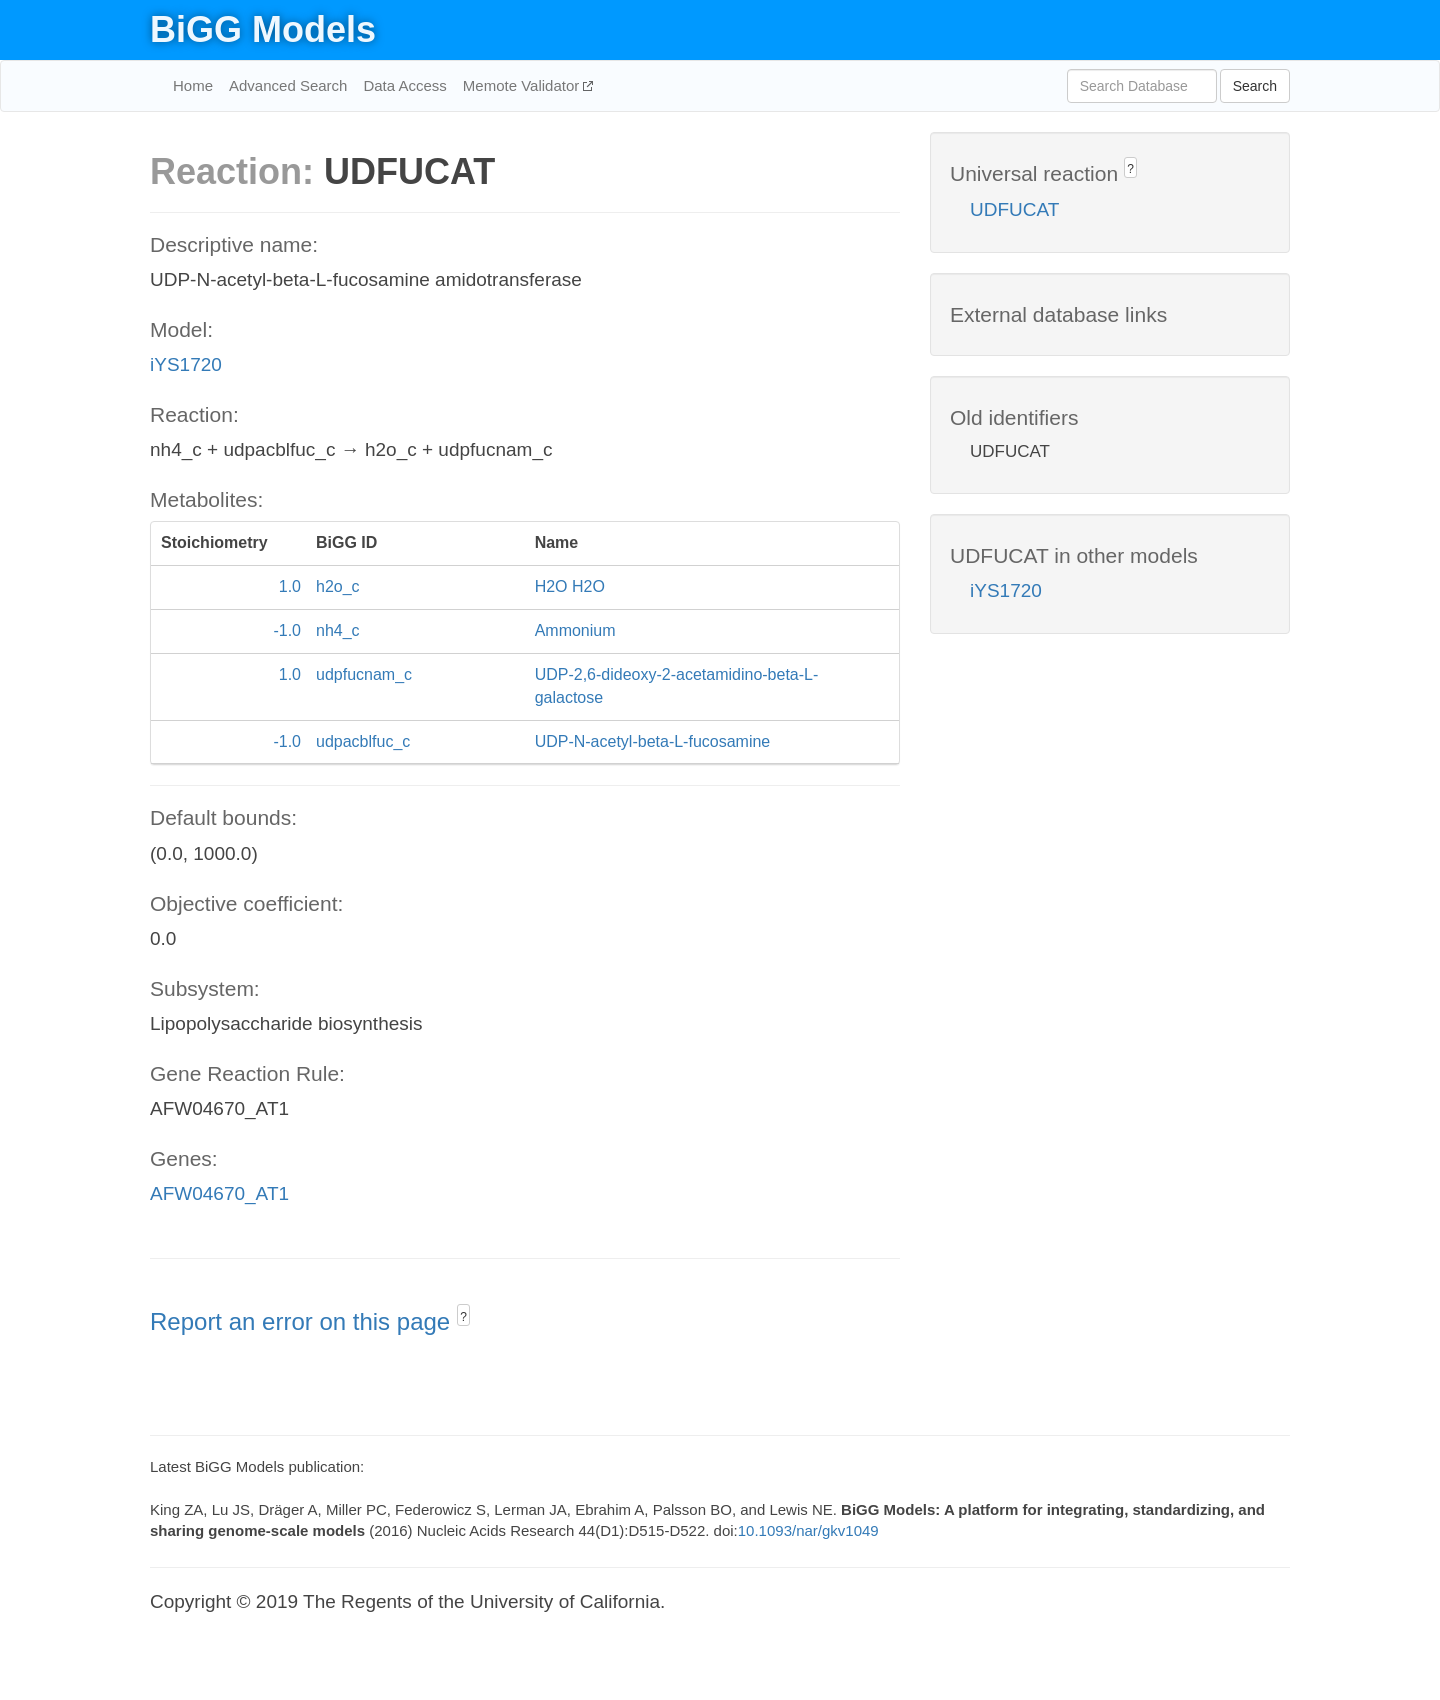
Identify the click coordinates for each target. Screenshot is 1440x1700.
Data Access (404, 85)
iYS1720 (186, 364)
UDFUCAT (1014, 209)
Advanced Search (288, 85)
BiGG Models (263, 29)
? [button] (463, 1317)
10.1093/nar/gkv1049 (808, 1530)
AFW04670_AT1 (219, 1193)
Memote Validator (523, 85)
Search (1255, 86)
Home (193, 85)
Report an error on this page (303, 1321)
